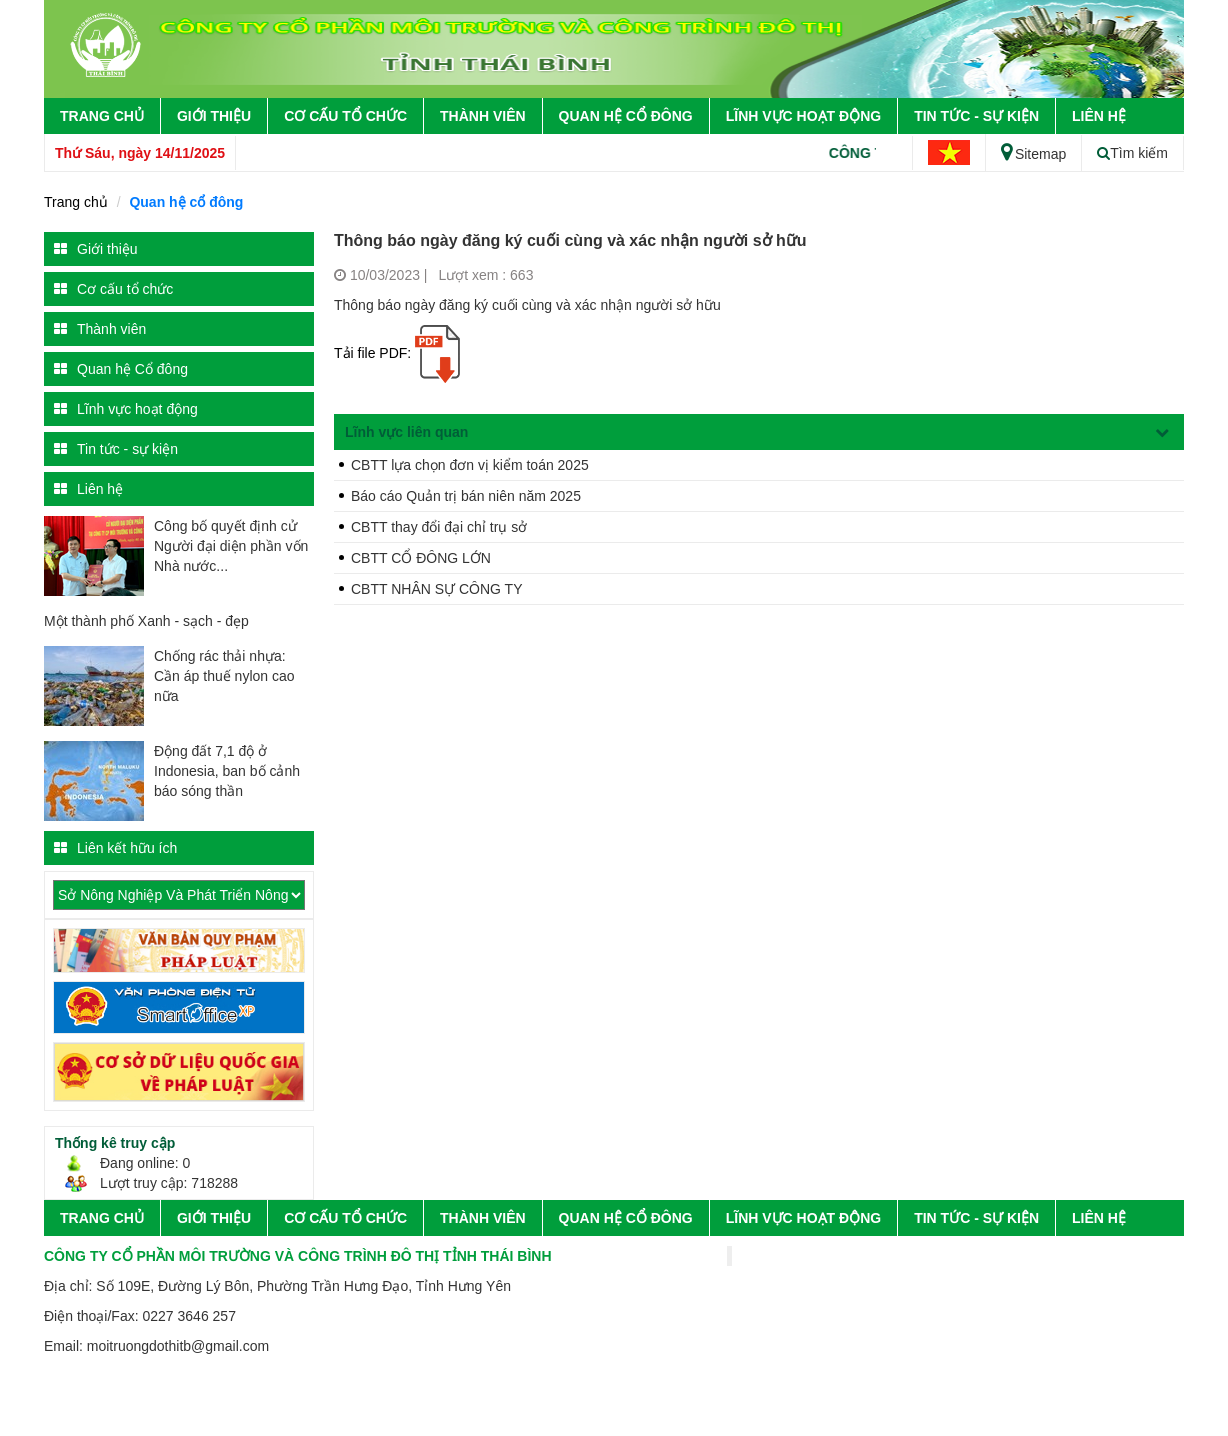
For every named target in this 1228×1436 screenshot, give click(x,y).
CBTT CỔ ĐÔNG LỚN (421, 558)
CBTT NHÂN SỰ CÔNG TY (437, 589)
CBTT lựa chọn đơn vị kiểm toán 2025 (470, 465)
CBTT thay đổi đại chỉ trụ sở (439, 527)
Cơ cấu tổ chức (345, 116)
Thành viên (483, 116)
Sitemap (1033, 154)
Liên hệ (1099, 116)
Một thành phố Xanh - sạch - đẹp (146, 621)
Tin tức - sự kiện (976, 116)
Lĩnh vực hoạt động (803, 116)
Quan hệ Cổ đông (626, 116)
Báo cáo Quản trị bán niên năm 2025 (466, 496)
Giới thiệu (214, 116)
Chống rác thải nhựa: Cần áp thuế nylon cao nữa (224, 676)
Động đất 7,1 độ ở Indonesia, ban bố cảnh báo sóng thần (227, 771)
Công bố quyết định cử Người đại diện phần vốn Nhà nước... (231, 546)
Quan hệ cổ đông (186, 202)
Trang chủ (102, 116)
